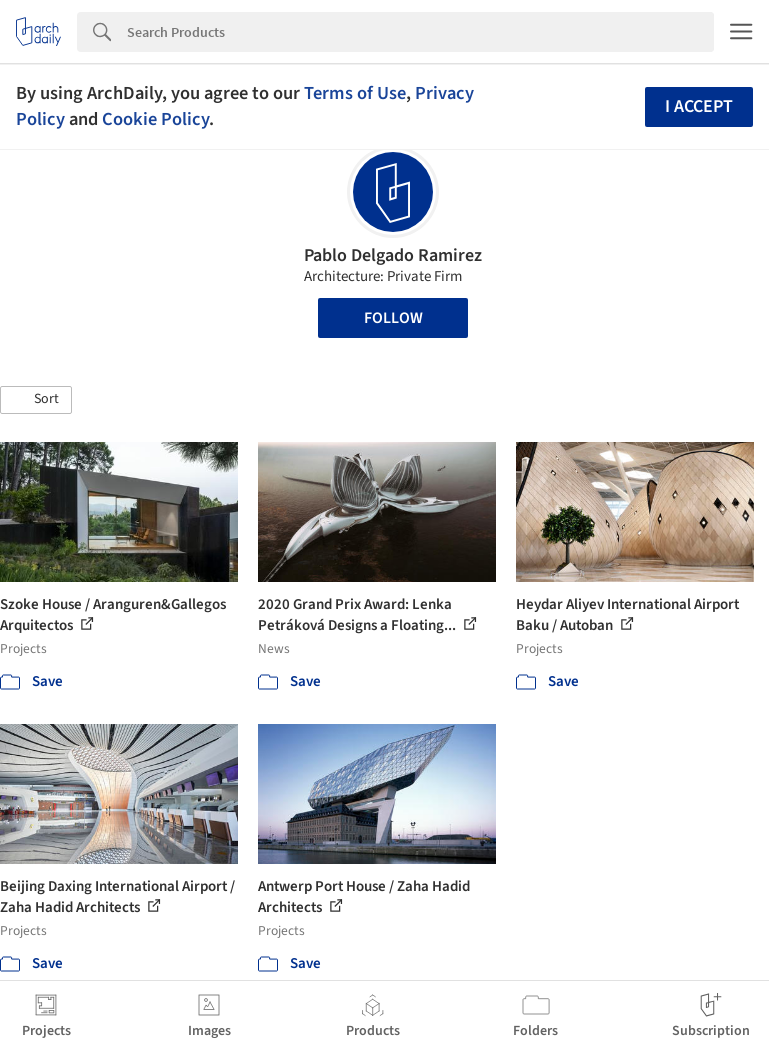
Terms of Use (355, 93)
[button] (36, 400)
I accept (699, 106)
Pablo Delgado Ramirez (393, 255)
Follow (393, 318)
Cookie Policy (155, 119)
